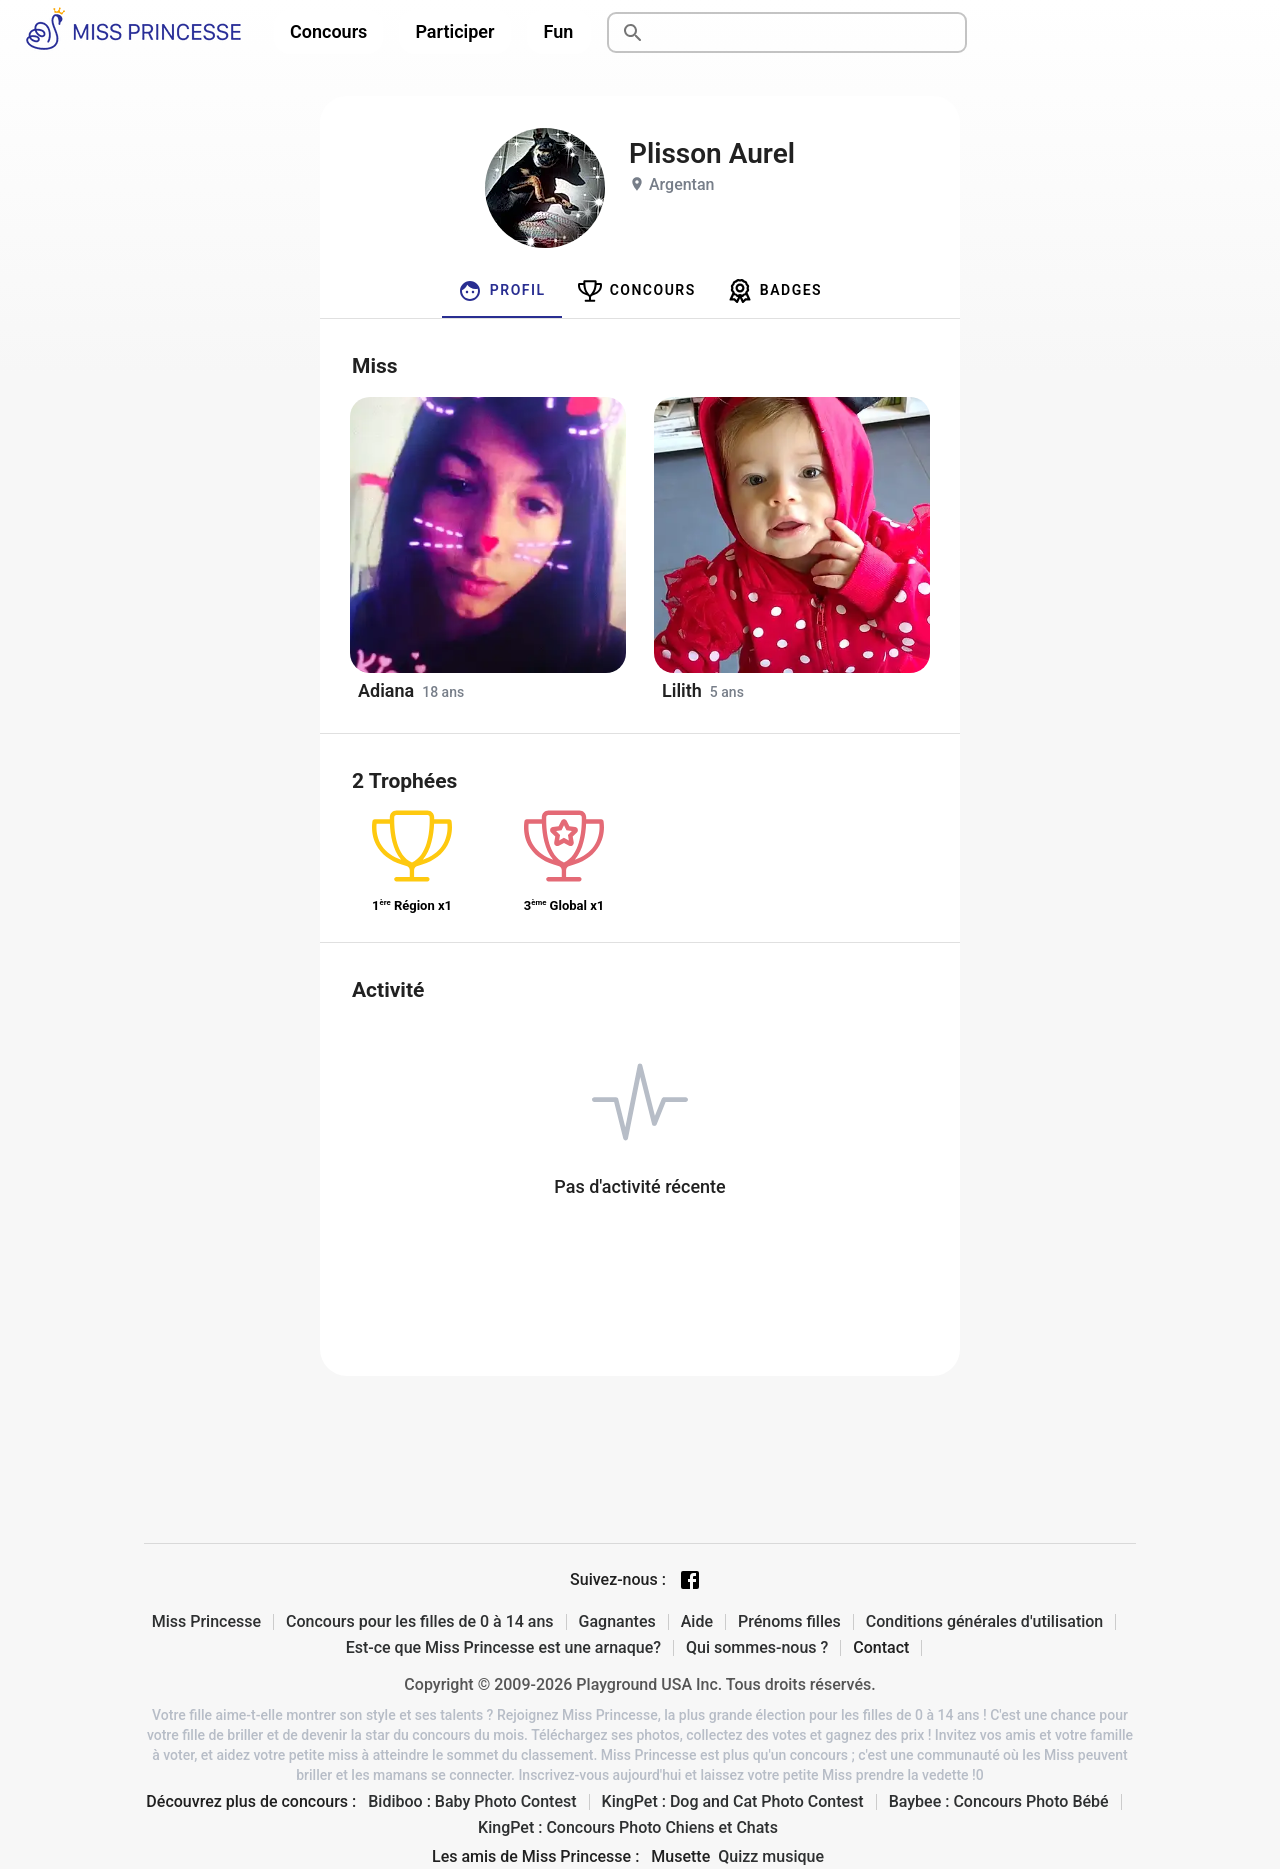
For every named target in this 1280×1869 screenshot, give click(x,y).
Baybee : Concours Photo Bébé (999, 1802)
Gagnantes (617, 1622)
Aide (697, 1622)
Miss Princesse (206, 1622)
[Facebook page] (690, 1580)
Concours (328, 31)
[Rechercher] (810, 33)
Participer (454, 31)
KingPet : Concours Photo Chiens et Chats (628, 1828)
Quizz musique (771, 1857)
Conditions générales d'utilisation (985, 1622)
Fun (559, 31)
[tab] (502, 291)
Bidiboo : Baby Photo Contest (472, 1802)
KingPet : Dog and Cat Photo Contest (733, 1802)
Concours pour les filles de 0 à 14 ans (420, 1622)
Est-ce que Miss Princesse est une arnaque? (503, 1648)
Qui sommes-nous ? (757, 1648)
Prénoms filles (789, 1622)
